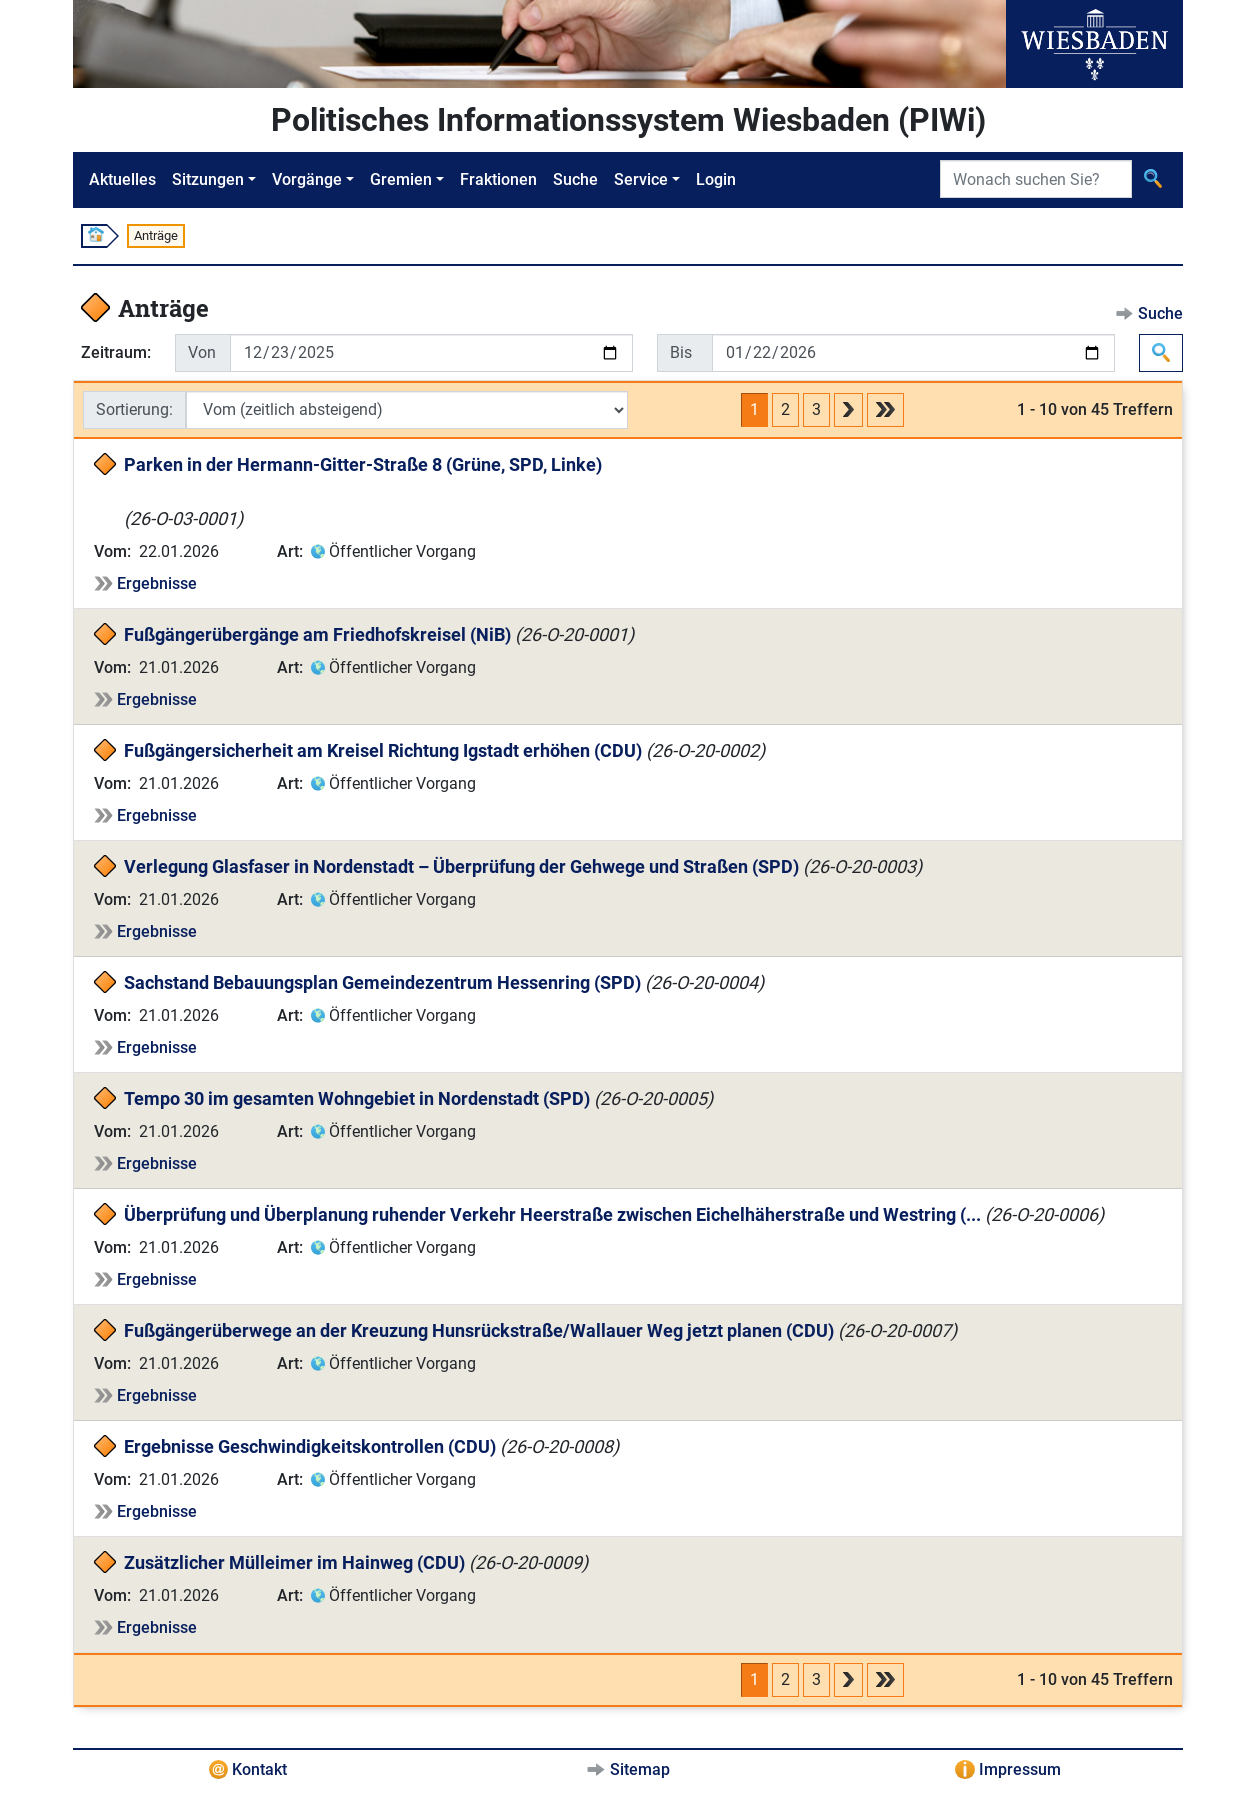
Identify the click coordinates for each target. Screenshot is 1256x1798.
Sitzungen (208, 179)
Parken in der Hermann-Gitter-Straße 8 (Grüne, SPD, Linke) (363, 464)
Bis (681, 352)
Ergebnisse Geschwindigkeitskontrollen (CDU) (310, 1446)
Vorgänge (307, 179)
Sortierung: (134, 409)
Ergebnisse (157, 583)
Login (716, 179)
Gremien (401, 179)
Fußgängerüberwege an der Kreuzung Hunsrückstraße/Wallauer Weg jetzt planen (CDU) (479, 1330)
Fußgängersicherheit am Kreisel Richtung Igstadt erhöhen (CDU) (383, 750)
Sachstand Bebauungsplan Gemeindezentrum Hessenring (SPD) (382, 982)
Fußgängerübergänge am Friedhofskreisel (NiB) (317, 634)
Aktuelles (122, 179)
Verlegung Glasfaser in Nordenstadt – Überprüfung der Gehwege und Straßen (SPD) (461, 866)
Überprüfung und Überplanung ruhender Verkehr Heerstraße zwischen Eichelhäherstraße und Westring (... (552, 1214)
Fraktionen (498, 179)
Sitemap (640, 1769)
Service (641, 179)
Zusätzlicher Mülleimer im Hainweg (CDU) (294, 1562)
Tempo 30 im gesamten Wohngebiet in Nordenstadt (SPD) (357, 1098)
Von (202, 352)
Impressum (1020, 1769)
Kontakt (259, 1769)
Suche (575, 179)
